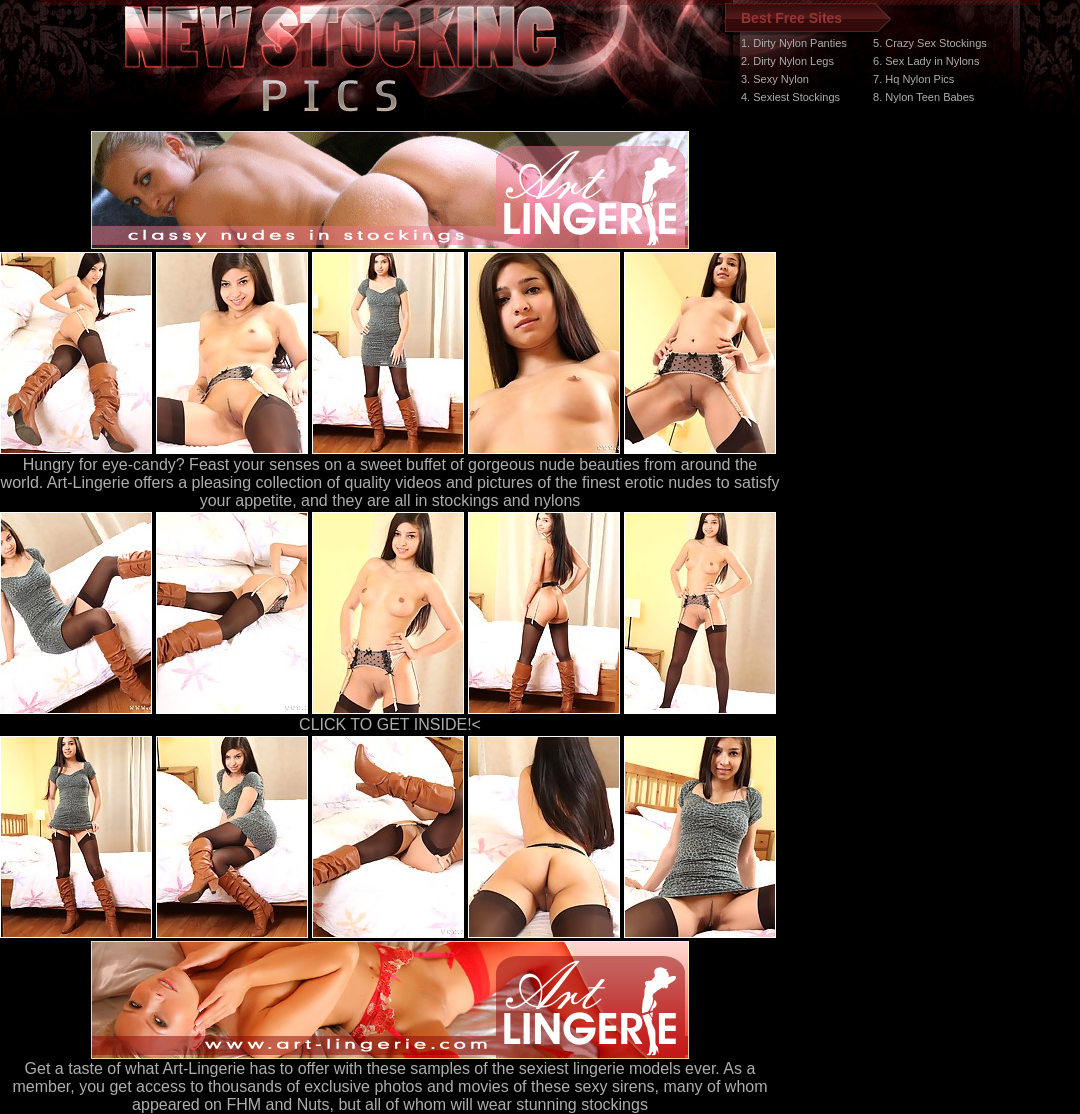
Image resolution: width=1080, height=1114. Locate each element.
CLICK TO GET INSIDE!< (390, 724)
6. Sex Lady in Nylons (926, 61)
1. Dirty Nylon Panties (794, 43)
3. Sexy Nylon (775, 79)
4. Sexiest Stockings (790, 97)
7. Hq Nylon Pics (913, 79)
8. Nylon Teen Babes (923, 97)
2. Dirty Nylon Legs (787, 61)
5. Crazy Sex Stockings (930, 43)
